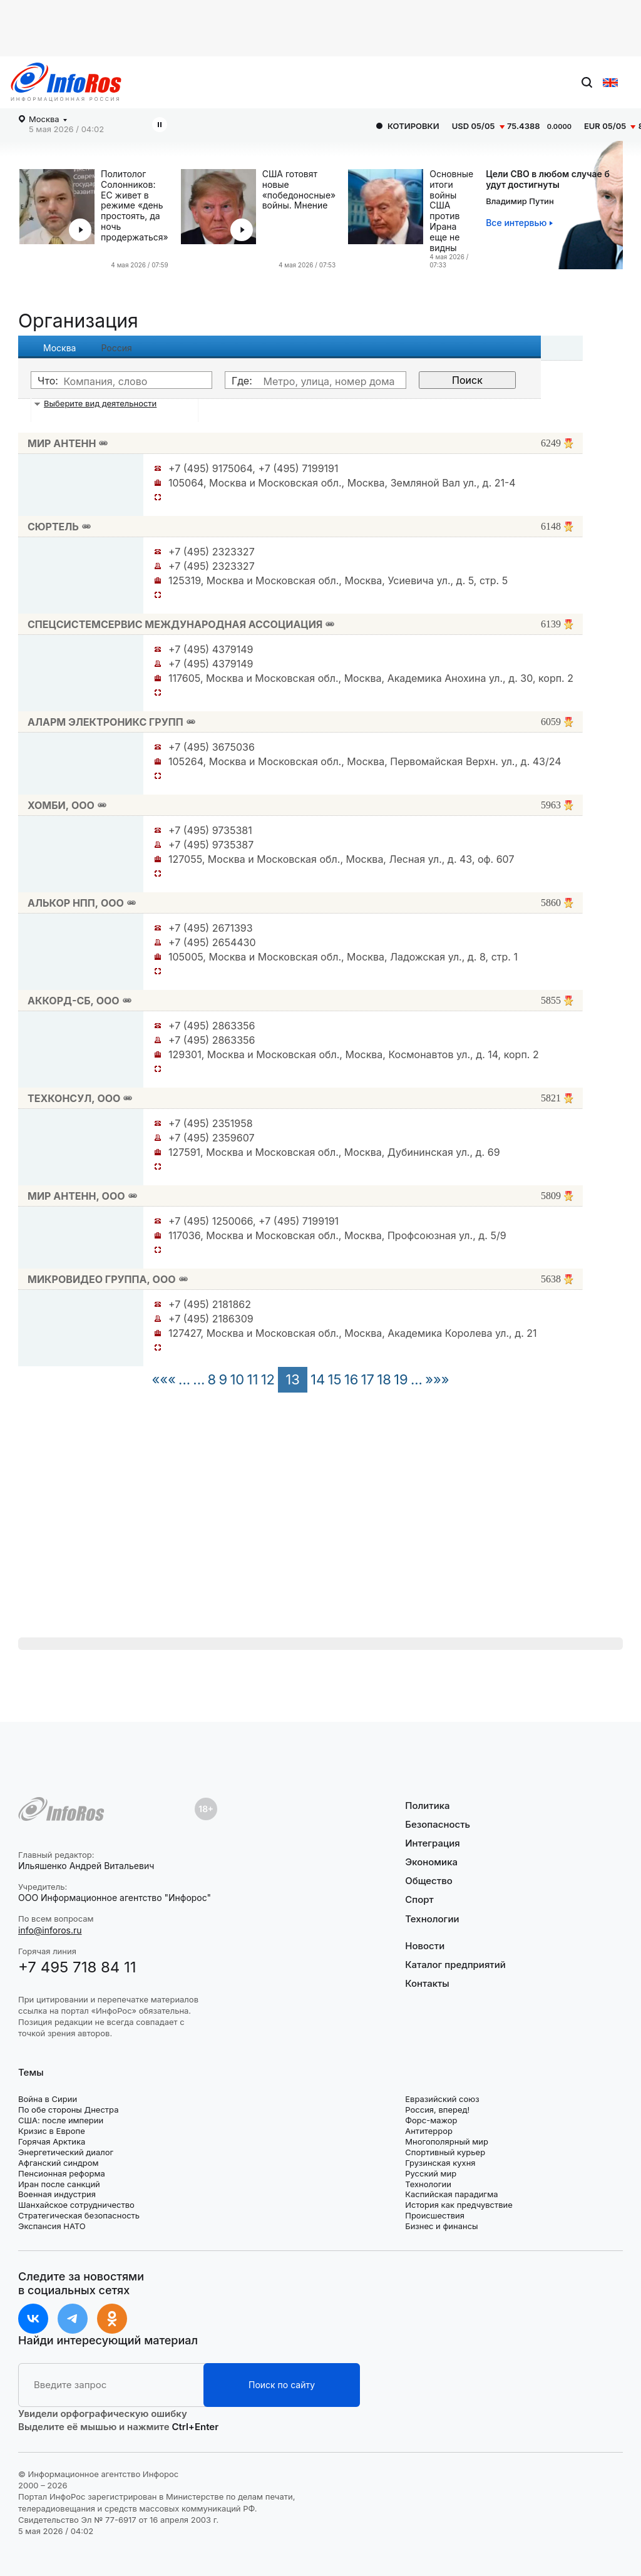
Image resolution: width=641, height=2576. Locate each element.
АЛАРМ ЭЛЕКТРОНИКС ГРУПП (105, 722)
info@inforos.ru (50, 1930)
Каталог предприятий (455, 1965)
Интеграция (432, 1843)
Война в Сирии (47, 2099)
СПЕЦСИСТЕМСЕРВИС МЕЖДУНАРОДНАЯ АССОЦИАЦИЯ (175, 624)
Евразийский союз (442, 2099)
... (184, 1379)
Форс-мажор (431, 2120)
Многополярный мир (446, 2141)
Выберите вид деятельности (100, 403)
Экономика (431, 1862)
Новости (424, 1946)
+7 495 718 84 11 (77, 1967)
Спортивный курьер (445, 2152)
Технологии (432, 1919)
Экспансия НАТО (52, 2226)
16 (351, 1379)
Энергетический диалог (65, 2152)
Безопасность (437, 1824)
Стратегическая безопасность (79, 2215)
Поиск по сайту (282, 2384)
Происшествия (434, 2215)
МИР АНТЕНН (62, 443)
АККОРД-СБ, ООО (74, 1000)
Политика (427, 1805)
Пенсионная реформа (61, 2173)
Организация (78, 320)
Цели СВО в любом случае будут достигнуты (548, 179)
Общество (429, 1881)
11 (252, 1379)
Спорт (419, 1899)
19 (401, 1379)
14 (317, 1379)
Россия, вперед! (437, 2110)
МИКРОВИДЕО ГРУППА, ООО (102, 1279)
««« (163, 1379)
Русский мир (430, 2173)
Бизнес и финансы (441, 2226)
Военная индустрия (57, 2194)
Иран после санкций (59, 2184)
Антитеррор (429, 2131)
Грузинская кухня (440, 2163)
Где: (242, 380)
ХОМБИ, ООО (61, 805)
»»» (437, 1379)
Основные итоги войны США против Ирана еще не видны (451, 211)
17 (367, 1379)
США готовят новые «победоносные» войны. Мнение (299, 189)
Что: (48, 380)
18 (384, 1379)
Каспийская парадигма (451, 2194)
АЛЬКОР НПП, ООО (76, 903)
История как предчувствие (459, 2205)
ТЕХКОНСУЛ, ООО (74, 1098)
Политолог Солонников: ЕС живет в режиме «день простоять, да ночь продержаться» (134, 205)
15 (334, 1379)
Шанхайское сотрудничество (76, 2205)
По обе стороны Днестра (68, 2110)
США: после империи (60, 2120)
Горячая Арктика (51, 2141)
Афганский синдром (58, 2163)
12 (268, 1379)
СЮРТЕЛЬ (53, 526)
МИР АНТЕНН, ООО (76, 1196)
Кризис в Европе (51, 2131)
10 (237, 1379)
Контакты (427, 1983)
